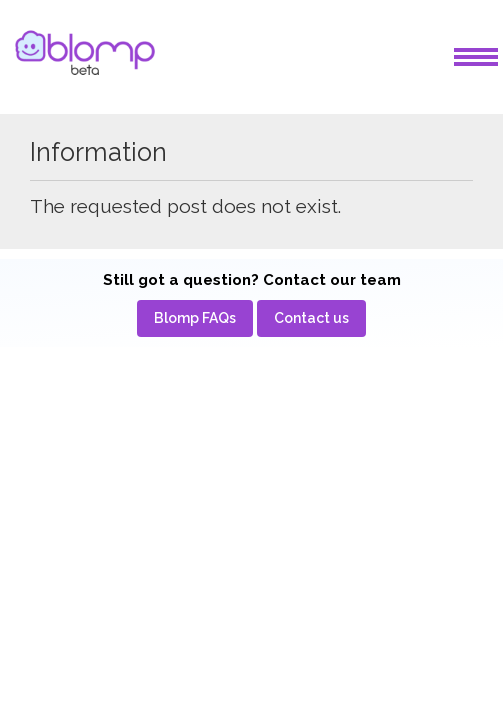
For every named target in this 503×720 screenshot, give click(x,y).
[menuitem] (195, 318)
